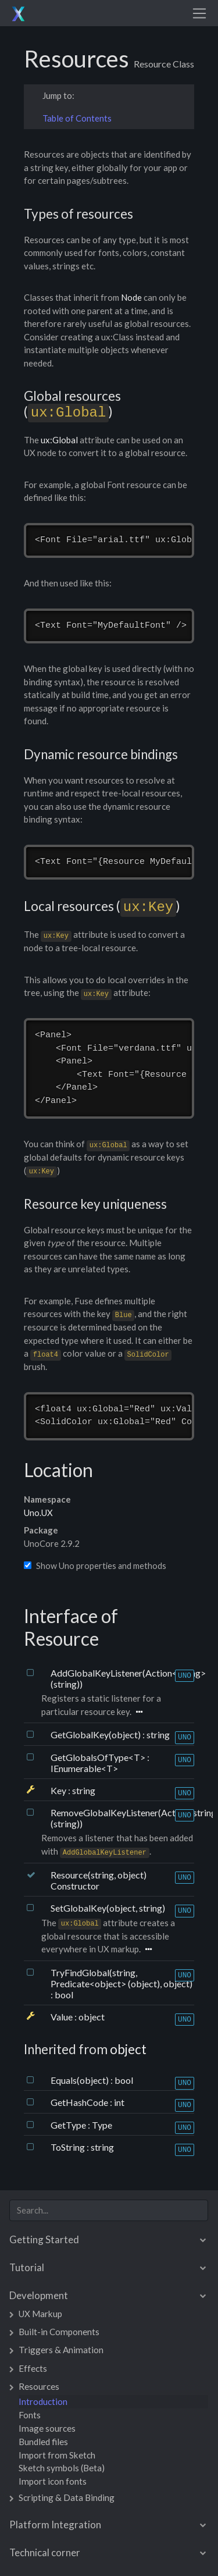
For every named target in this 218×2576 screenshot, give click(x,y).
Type (102, 2124)
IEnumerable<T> (84, 1768)
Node (131, 297)
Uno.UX (38, 1512)
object (91, 2016)
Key (59, 1790)
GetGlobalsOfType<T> (99, 1757)
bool (64, 1994)
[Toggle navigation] (199, 13)
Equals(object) (80, 2080)
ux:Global (59, 440)
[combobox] (108, 2210)
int (119, 2102)
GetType (69, 2124)
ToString (69, 2146)
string (158, 1734)
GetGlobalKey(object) (96, 1734)
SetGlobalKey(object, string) (108, 1907)
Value (62, 2016)
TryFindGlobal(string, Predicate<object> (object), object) (121, 1978)
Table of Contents (77, 118)
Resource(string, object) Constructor (98, 1880)
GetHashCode (80, 2102)
